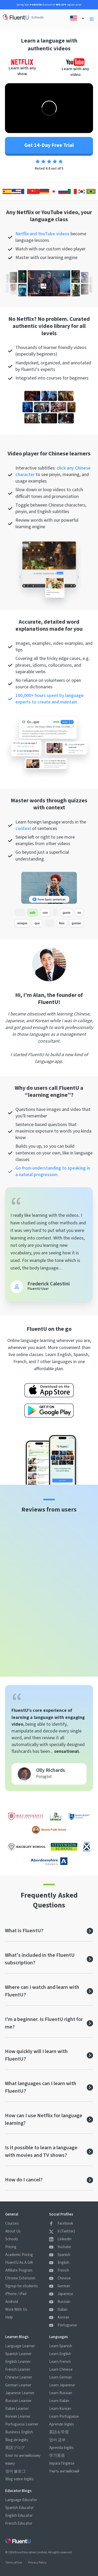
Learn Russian (60, 2393)
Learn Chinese (61, 2369)
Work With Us (16, 2309)
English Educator (19, 2515)
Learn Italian (59, 2401)
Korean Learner (18, 2416)
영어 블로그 (15, 2471)
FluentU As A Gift (19, 2262)
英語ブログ (15, 2448)
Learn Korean (60, 2408)
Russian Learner (18, 2401)
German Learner (18, 2385)
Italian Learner (17, 2408)
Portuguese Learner (21, 2424)
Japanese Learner (19, 2393)
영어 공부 (57, 2440)
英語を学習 (59, 2432)
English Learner (18, 2361)
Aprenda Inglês (61, 2448)
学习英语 (57, 2455)
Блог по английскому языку (23, 2459)
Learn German (60, 2377)
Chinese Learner (18, 2377)
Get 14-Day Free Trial (49, 145)
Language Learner (20, 2346)
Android (11, 2301)
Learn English (60, 2354)
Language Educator (21, 2500)
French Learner (17, 2369)
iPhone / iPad (15, 2294)
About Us (13, 2231)
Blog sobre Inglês (19, 2479)
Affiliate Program (18, 2270)
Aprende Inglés (61, 2424)
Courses (12, 2223)
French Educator (18, 2523)
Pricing (10, 2247)
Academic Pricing (19, 2255)
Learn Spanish (60, 2346)
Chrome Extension (20, 2278)
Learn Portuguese (64, 2416)
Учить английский (64, 2471)
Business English (19, 2432)
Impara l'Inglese (61, 2463)
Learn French (60, 2361)
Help (9, 2317)
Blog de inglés (16, 2440)
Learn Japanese (62, 2385)
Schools (37, 17)
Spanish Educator (19, 2508)
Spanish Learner (18, 2354)
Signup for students (21, 2286)
